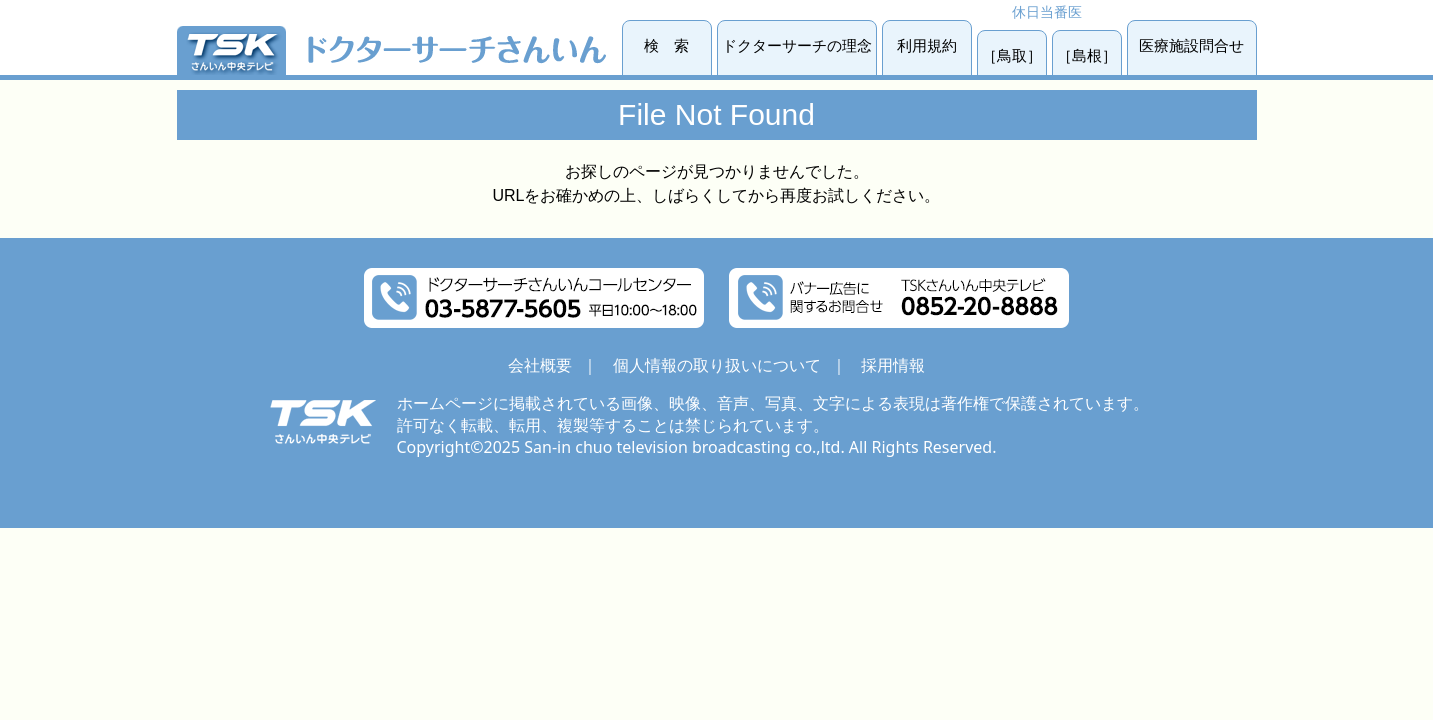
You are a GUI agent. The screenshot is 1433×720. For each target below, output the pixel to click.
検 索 (666, 45)
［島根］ (1087, 55)
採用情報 (893, 365)
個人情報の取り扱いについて (717, 365)
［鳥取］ (1012, 55)
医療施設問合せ (1191, 45)
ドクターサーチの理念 (797, 45)
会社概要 (540, 365)
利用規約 (927, 45)
